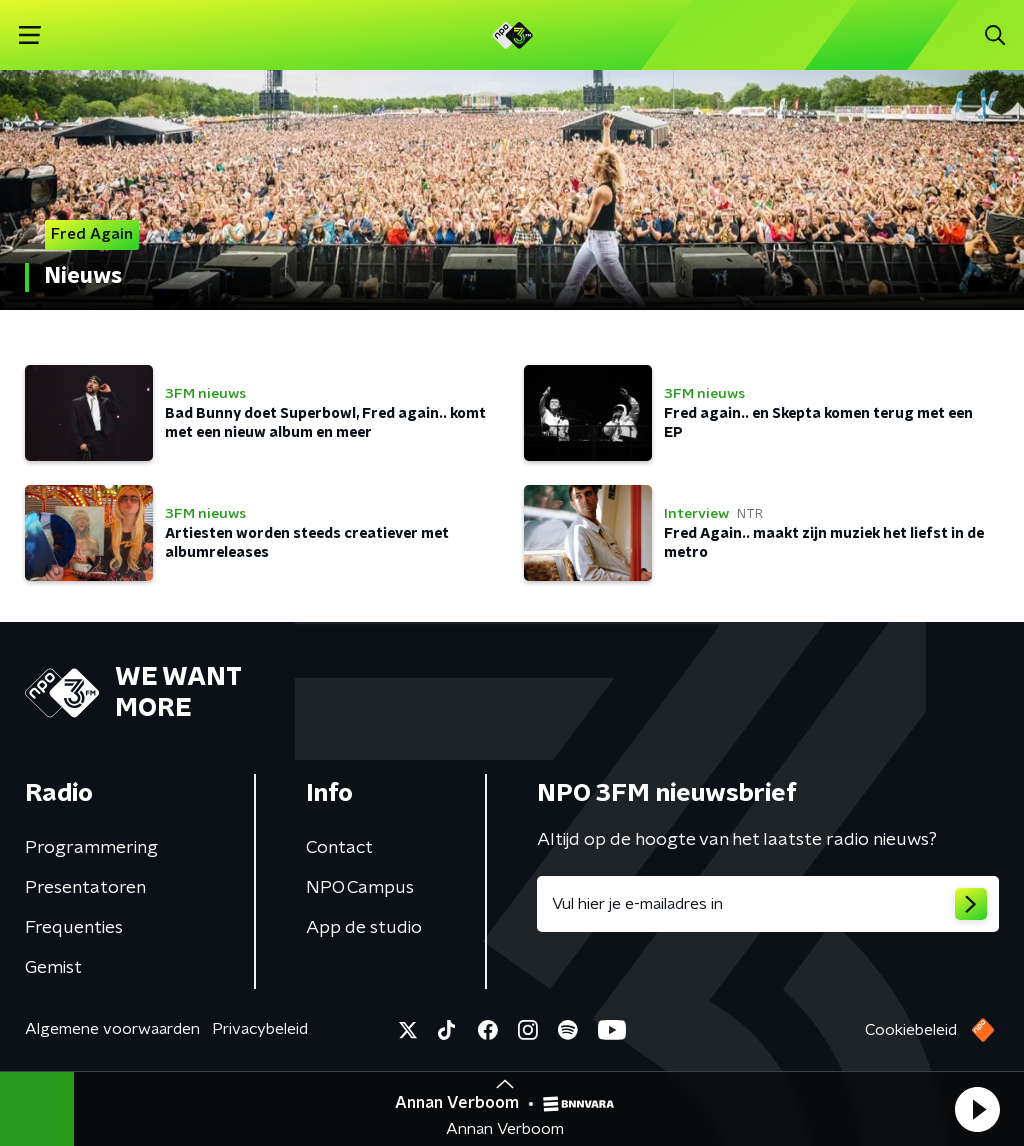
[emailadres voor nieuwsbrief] (768, 904)
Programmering (91, 848)
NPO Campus (360, 888)
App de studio (364, 928)
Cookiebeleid (911, 1030)
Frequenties (74, 928)
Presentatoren (85, 888)
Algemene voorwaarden (112, 1029)
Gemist (53, 968)
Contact (339, 848)
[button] (977, 1109)
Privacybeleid (260, 1029)
